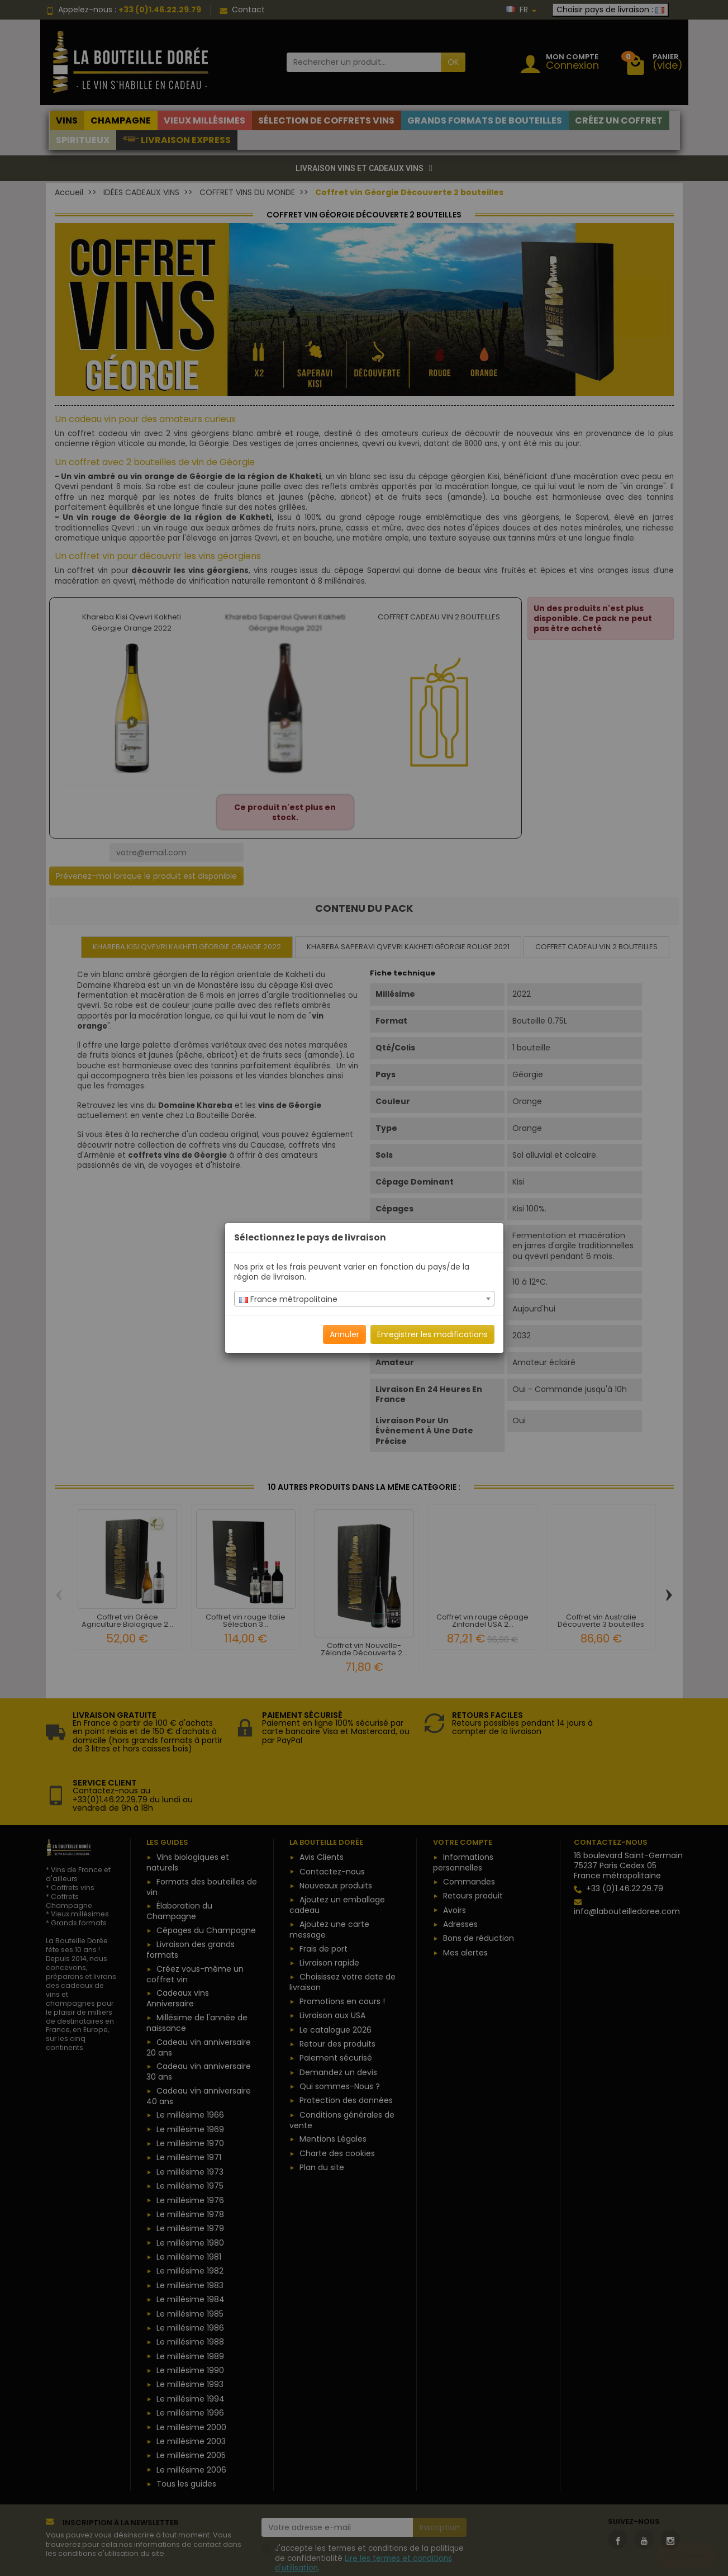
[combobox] (364, 1298)
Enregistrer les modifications (432, 1334)
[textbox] (364, 1299)
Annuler (344, 1334)
